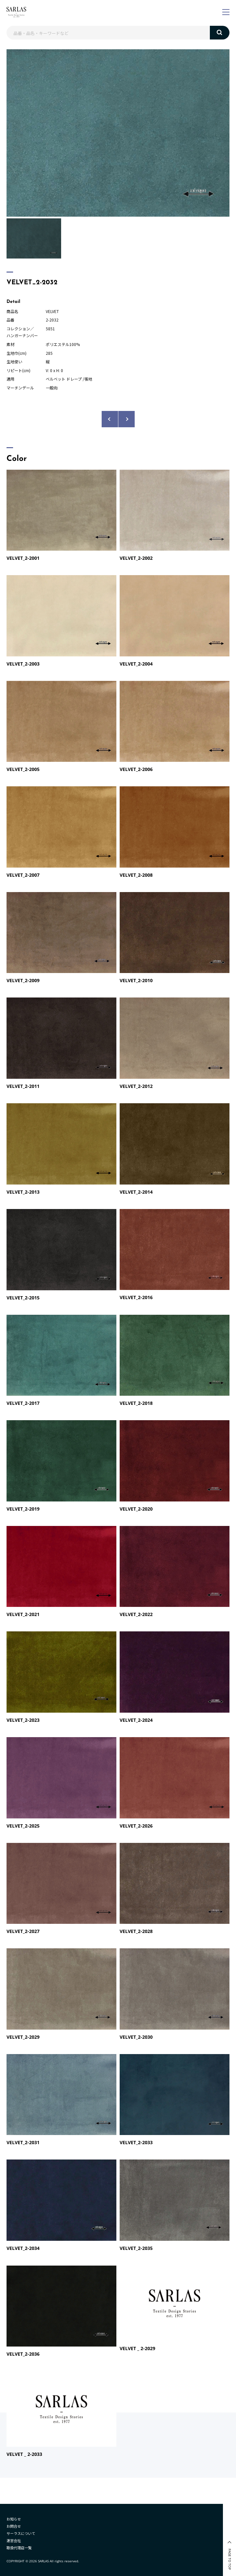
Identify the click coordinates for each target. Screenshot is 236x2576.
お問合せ (14, 2526)
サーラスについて (21, 2533)
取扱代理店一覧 (19, 2547)
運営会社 (14, 2540)
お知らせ (14, 2518)
